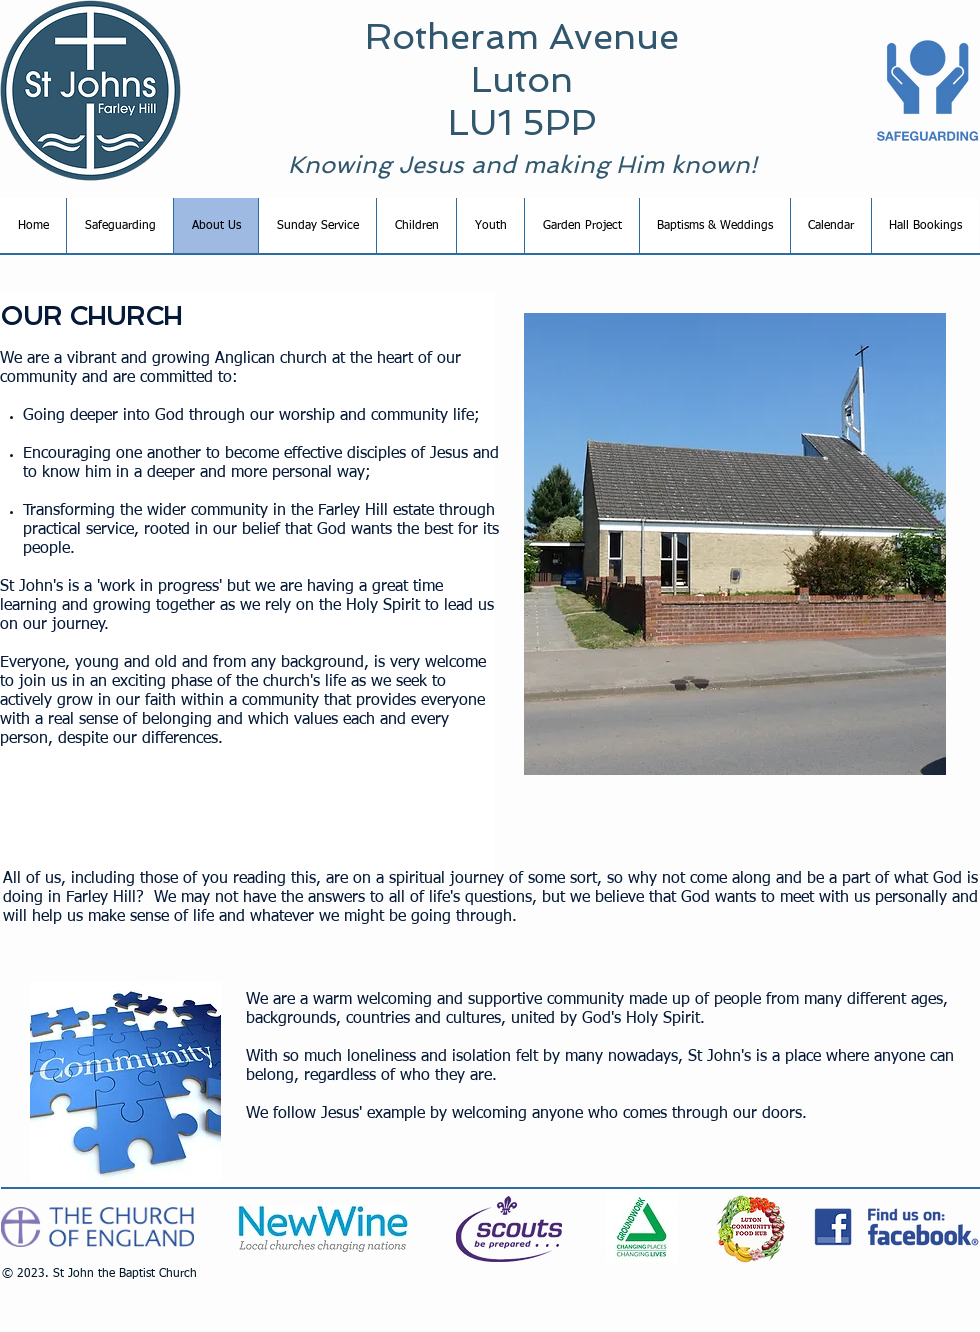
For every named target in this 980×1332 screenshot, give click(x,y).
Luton (522, 79)
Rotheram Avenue (522, 36)
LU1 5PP (522, 122)
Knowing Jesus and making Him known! (522, 164)
